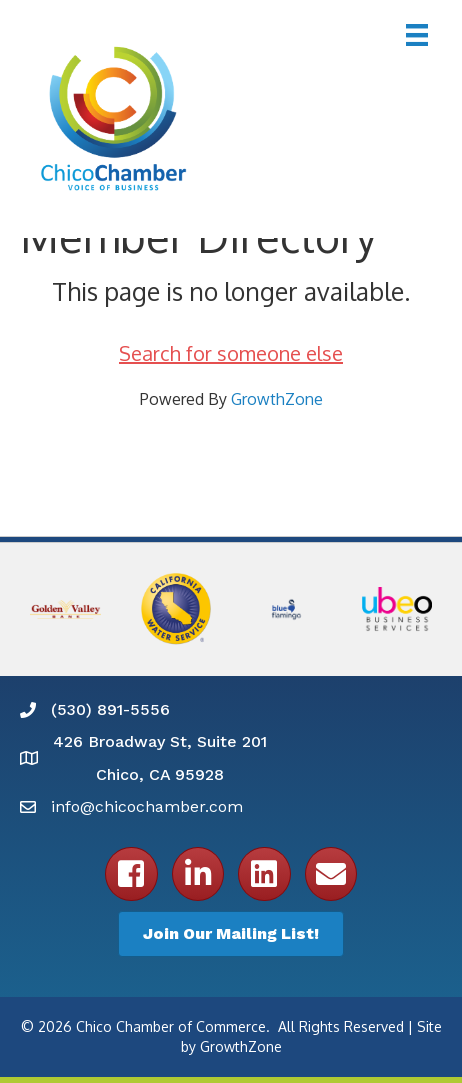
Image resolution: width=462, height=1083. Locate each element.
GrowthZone (277, 399)
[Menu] (417, 35)
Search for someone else (231, 353)
